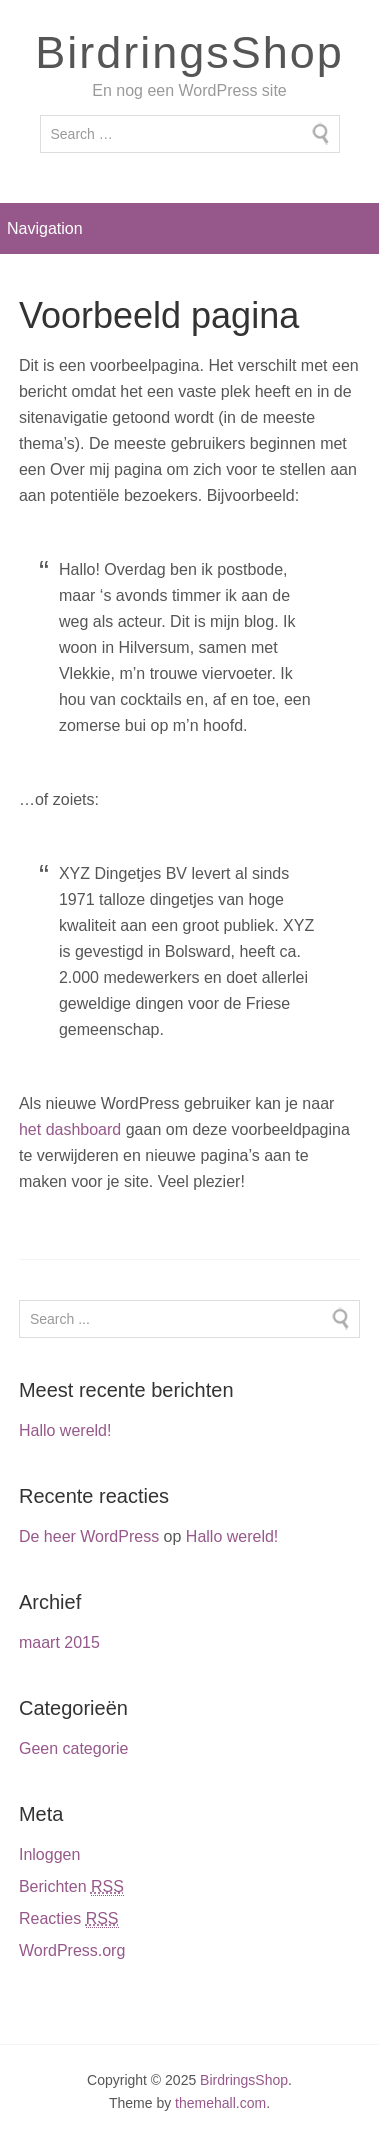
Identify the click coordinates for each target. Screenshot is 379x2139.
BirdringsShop (189, 52)
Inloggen (49, 1854)
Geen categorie (73, 1748)
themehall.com (220, 2103)
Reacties (69, 1919)
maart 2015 (59, 1642)
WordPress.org (72, 1950)
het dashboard (70, 1129)
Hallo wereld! (65, 1430)
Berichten (71, 1887)
